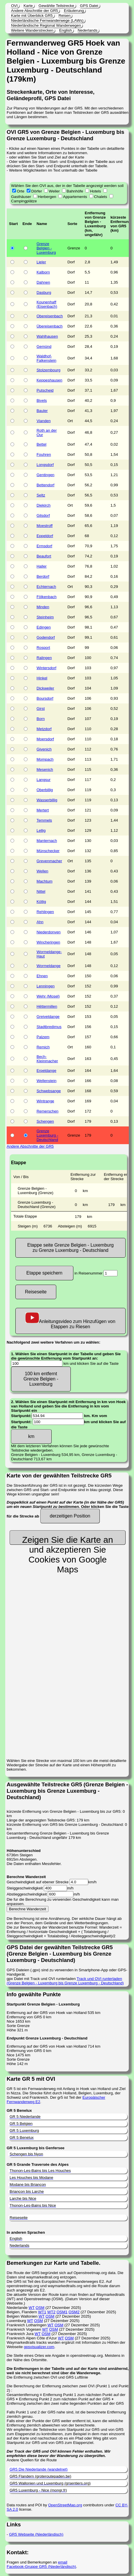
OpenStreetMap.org (65, 2505)
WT (32, 2307)
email (62, 2562)
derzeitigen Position (70, 1515)
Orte (20, 191)
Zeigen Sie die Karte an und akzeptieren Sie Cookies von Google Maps (67, 1540)
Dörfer (36, 191)
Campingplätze (24, 201)
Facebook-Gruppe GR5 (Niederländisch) (41, 2566)
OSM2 (73, 2312)
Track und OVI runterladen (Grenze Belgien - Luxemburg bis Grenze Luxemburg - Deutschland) (65, 1980)
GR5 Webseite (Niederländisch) (36, 2534)
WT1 (42, 2312)
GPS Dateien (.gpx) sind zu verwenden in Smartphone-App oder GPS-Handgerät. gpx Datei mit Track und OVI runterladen (68, 1962)
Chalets (100, 197)
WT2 (51, 2312)
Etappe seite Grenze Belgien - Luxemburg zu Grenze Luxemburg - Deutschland (70, 1248)
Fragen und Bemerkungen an (32, 2562)
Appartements (75, 197)
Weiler (54, 191)
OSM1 (62, 2312)
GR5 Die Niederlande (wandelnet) (39, 2469)
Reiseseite (36, 1291)
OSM (40, 2307)
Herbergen (47, 197)
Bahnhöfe (75, 191)
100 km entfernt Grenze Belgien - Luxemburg (40, 1379)
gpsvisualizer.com (39, 2347)
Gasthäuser (21, 197)
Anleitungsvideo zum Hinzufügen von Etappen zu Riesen (70, 1321)
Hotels (95, 191)
